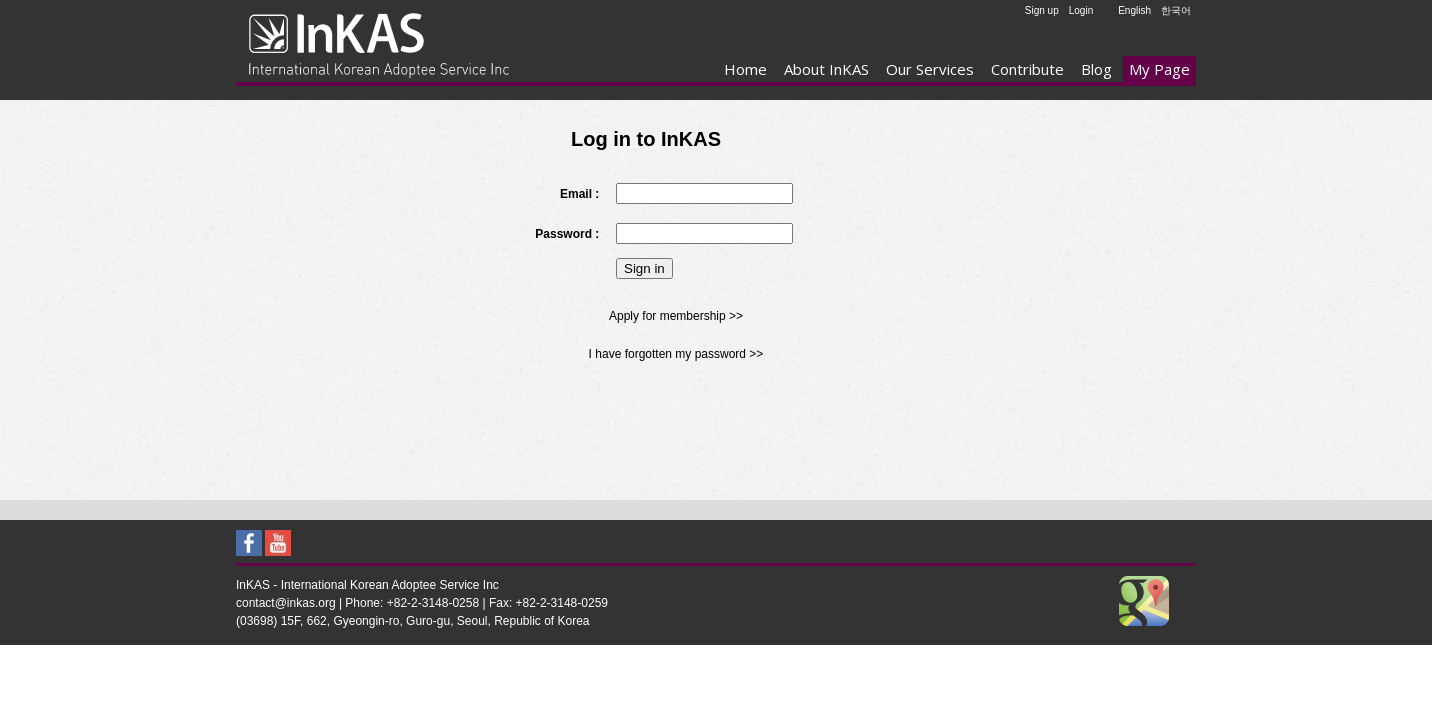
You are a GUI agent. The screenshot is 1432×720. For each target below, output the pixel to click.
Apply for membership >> (676, 316)
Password (563, 234)
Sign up (1042, 10)
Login (1081, 10)
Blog (1096, 69)
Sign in (644, 268)
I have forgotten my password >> (676, 354)
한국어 (1176, 10)
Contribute (1027, 69)
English (1134, 10)
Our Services (930, 69)
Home (745, 69)
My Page (1159, 69)
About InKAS (826, 69)
